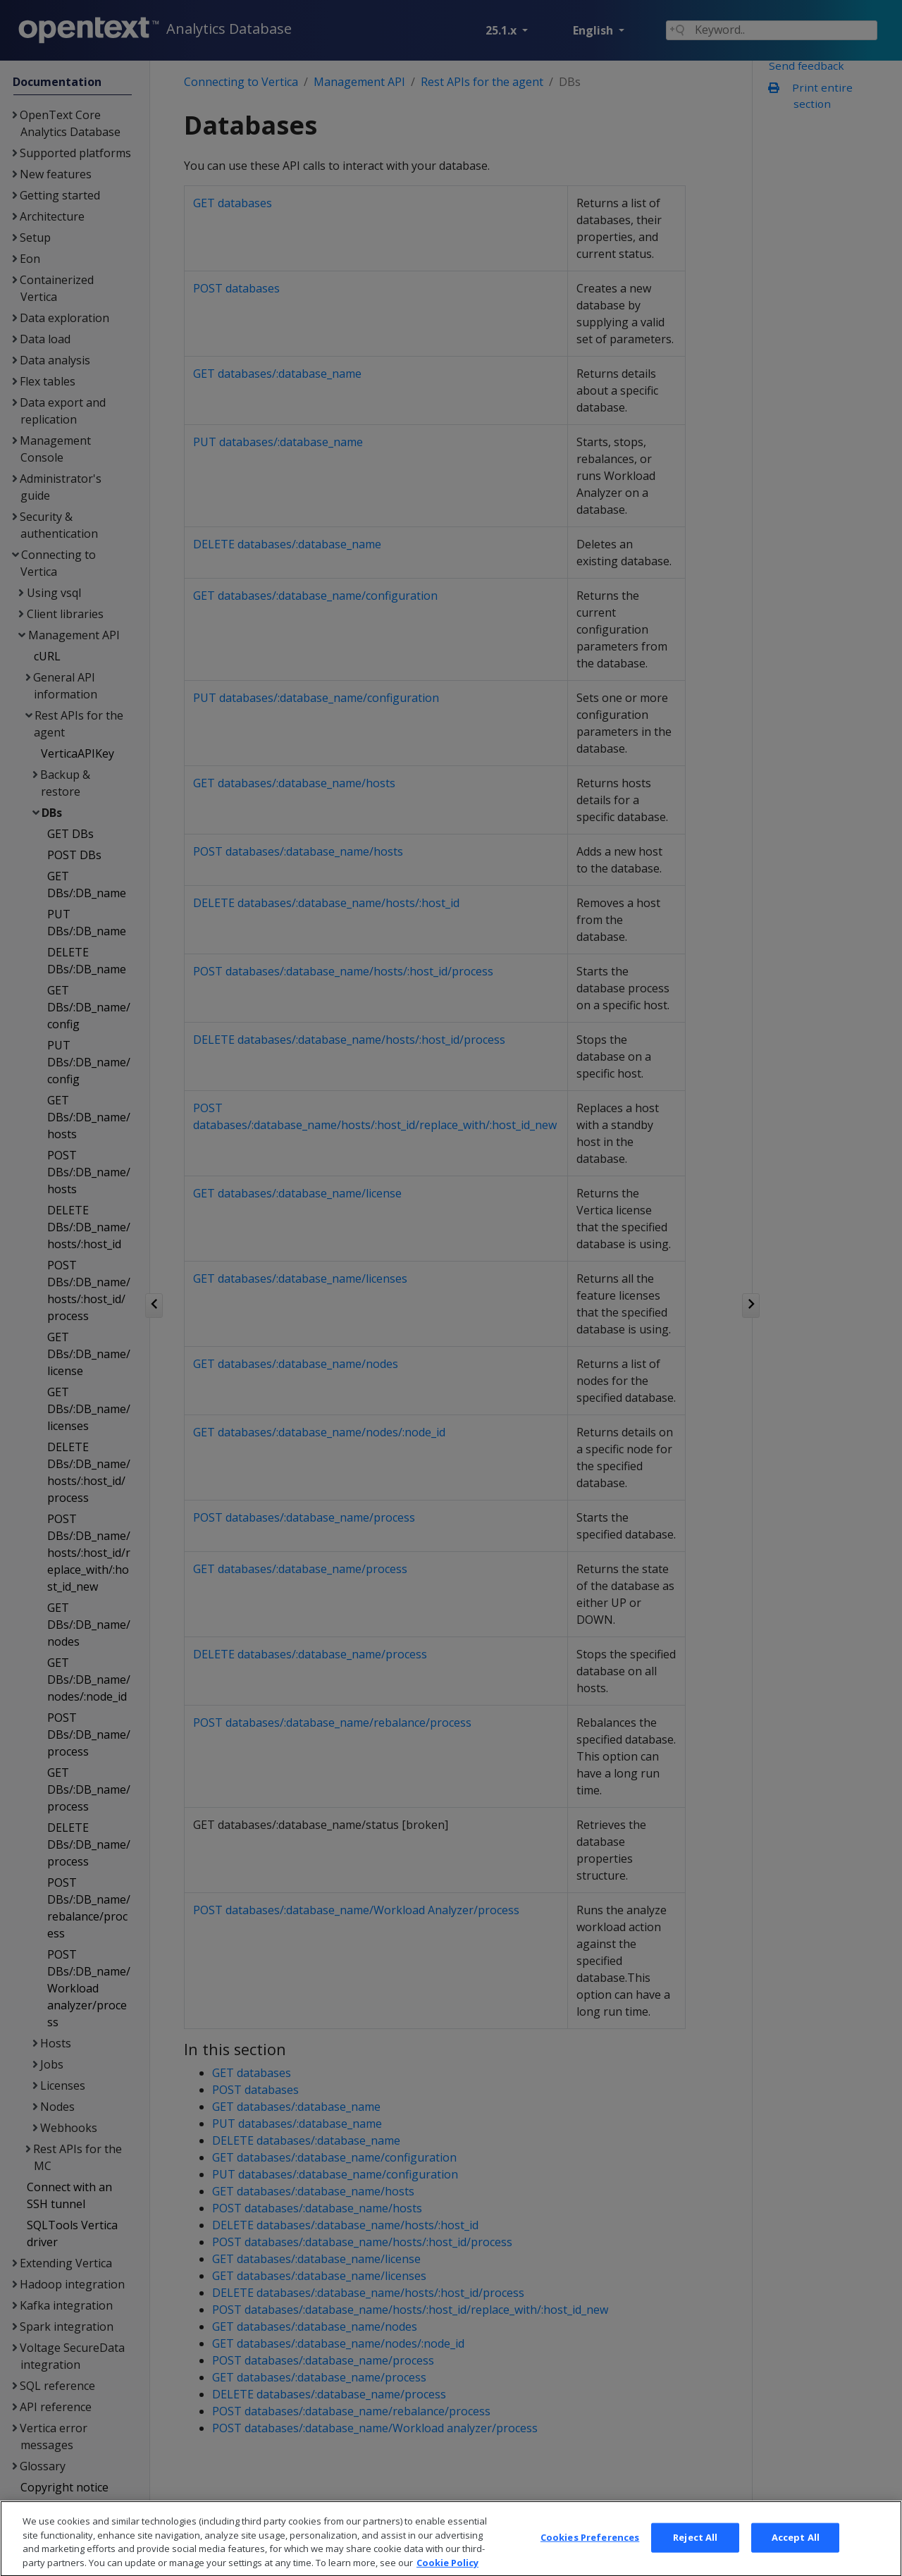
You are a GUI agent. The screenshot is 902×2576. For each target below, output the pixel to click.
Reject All (695, 2558)
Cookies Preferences (589, 2558)
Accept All (796, 2558)
